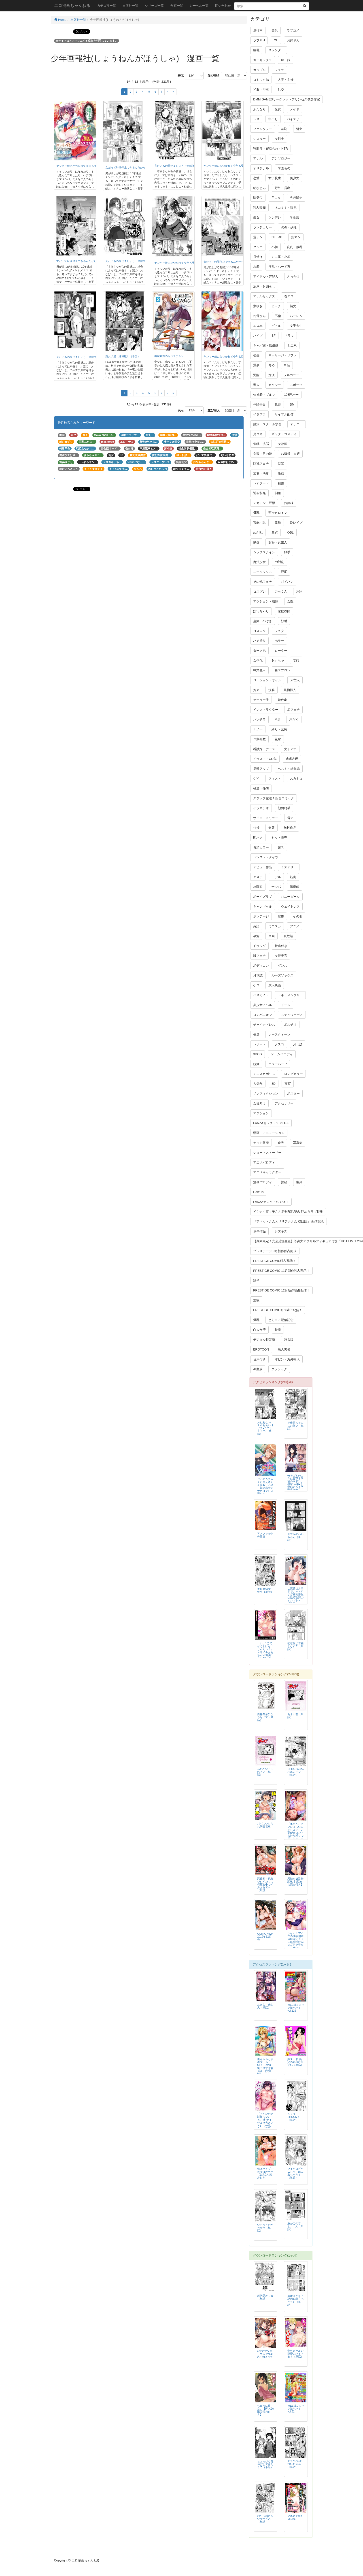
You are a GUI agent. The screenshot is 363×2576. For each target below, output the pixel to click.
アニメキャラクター (267, 1172)
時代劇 (282, 700)
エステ (258, 877)
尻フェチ (293, 709)
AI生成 (257, 1369)
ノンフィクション (265, 1093)
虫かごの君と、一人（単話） (295, 2226)
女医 (290, 601)
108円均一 (291, 394)
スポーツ (296, 385)
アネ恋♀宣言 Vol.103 (295, 2517)
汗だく (294, 719)
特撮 (278, 1330)
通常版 (288, 1339)
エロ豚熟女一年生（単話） (265, 1590)
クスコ (279, 1044)
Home (60, 19)
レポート (259, 1044)
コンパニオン (262, 1015)
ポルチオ (290, 1024)
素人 (256, 385)
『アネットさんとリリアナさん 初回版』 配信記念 (288, 1221)
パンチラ (259, 719)
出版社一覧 (130, 5)
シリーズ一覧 (154, 5)
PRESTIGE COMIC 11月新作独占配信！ (281, 1270)
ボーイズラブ (262, 896)
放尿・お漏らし (264, 286)
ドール (285, 1005)
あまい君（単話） (295, 1716)
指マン (296, 237)
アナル (258, 158)
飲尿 (271, 828)
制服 (278, 493)
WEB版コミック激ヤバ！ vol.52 (295, 2408)
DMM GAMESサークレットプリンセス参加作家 (286, 99)
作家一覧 (176, 5)
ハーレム (296, 316)
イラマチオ (261, 808)
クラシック (279, 1369)
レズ (256, 119)
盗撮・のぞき (262, 621)
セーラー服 (261, 700)
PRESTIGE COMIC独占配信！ (274, 1261)
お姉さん (293, 40)
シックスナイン (264, 552)
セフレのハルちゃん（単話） (295, 1537)
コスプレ (259, 591)
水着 (256, 266)
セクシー (274, 385)
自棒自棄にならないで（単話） (265, 1717)
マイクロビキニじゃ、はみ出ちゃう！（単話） (295, 2173)
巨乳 (256, 50)
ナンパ (276, 887)
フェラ (279, 70)
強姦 (256, 355)
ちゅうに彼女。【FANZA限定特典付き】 (265, 2410)
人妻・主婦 (285, 79)
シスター (259, 138)
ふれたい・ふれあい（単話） (265, 1771)
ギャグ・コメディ (284, 434)
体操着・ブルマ (264, 394)
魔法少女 (259, 562)
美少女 (294, 178)
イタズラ (259, 414)
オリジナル (261, 168)
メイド (294, 109)
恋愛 (256, 178)
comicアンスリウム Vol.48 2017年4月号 (265, 2354)
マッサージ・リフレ (282, 355)
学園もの (284, 168)
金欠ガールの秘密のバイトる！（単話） (295, 2353)
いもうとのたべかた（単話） (265, 2227)
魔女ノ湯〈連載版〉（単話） (122, 356)
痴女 (256, 217)
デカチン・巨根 (264, 503)
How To (258, 1192)
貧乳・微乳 (294, 247)
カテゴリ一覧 (106, 5)
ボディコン (261, 965)
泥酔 (256, 375)
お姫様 (288, 503)
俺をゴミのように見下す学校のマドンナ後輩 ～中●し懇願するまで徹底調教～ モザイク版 (295, 1484)
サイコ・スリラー (265, 818)
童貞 (275, 532)
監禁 (281, 463)
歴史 (281, 916)
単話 (287, 365)
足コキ (258, 434)
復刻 (299, 1182)
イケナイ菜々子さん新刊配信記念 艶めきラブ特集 (288, 1211)
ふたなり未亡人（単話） (265, 2006)
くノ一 (258, 729)
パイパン (287, 581)
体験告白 (259, 404)
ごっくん (281, 591)
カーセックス (262, 60)
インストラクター (265, 709)
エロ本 (258, 326)
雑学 (256, 1280)
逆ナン (258, 237)
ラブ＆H (259, 40)
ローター (281, 650)
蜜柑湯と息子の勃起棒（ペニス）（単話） (295, 2300)
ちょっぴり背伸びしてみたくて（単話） (265, 2464)
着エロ (288, 296)
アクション (261, 1113)
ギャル (276, 326)
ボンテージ (261, 916)
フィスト (274, 778)
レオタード (261, 483)
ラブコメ (293, 30)
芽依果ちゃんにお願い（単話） (295, 1425)
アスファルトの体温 (265, 1535)
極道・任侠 (261, 788)
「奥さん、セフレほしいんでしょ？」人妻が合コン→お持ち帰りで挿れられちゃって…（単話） (295, 1834)
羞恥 (284, 129)
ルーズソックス (282, 975)
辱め (271, 365)
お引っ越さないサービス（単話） (265, 2518)
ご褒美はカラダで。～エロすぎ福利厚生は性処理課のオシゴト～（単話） (295, 1596)
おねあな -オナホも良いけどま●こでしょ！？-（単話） (265, 1428)
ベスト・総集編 (289, 768)
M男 (277, 719)
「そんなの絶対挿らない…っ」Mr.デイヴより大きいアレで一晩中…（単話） (265, 2121)
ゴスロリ (259, 631)
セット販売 (279, 837)
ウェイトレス (290, 906)
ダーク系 (259, 650)
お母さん (259, 316)
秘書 (281, 483)
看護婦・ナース (264, 749)
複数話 (288, 936)
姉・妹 (285, 60)
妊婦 (256, 828)
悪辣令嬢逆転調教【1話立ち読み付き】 (295, 1881)
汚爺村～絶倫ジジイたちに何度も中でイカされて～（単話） (265, 1884)
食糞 (281, 1142)
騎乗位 (258, 198)
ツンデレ (274, 217)
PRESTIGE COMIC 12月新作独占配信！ (281, 1290)
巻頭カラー (261, 847)
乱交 (281, 89)
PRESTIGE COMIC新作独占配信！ (277, 1310)
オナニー (296, 424)
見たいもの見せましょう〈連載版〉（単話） (181, 165)
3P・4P (277, 237)
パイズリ (293, 119)
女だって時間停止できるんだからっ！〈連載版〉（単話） (140, 167)
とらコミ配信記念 (280, 1320)
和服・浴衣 (261, 89)
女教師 (282, 444)
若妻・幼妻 (261, 473)
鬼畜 (278, 404)
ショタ (279, 631)
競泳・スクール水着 (267, 424)
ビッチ (276, 306)
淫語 (299, 591)
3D (274, 1083)
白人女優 (259, 1330)
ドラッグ (259, 946)
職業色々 (259, 670)
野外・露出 (282, 188)
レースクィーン (279, 1034)
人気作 (258, 1083)
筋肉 (293, 877)
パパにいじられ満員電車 (265, 1825)
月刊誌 (258, 975)
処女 (299, 129)
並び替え (212, 75)
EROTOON (261, 1349)
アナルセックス (264, 296)
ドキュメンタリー (290, 995)
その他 (297, 916)
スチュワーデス (292, 1015)
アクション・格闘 (265, 601)
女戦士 (279, 138)
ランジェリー (262, 227)
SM (292, 404)
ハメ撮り (259, 640)
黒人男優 (284, 1349)
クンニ (258, 247)
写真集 (297, 1142)
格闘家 (258, 887)
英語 (256, 926)
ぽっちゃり (261, 611)
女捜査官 (281, 955)
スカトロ (296, 778)
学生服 (294, 217)
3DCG (257, 1054)
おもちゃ (278, 660)
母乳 (256, 513)
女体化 (258, 660)
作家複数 (259, 739)
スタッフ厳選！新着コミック (273, 798)
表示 (179, 75)
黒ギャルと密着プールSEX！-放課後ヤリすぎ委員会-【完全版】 (265, 2066)
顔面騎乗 (284, 808)
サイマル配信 (284, 414)
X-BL (290, 532)
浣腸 (271, 690)
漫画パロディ (262, 1182)
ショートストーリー (267, 1152)
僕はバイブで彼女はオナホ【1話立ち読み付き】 (265, 2173)
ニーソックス (262, 572)
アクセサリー (284, 1103)
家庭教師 (284, 611)
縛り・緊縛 (279, 729)
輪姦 (281, 473)
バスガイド (261, 995)
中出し (273, 119)
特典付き (281, 946)
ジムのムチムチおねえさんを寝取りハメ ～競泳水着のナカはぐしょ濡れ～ (265, 1486)
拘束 (256, 690)
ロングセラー (293, 1074)
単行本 (258, 30)
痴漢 (271, 375)
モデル (276, 877)
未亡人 (295, 680)
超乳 (281, 847)
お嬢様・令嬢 (290, 453)
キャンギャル (262, 906)
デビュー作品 (262, 867)
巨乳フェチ (261, 463)
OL (276, 40)
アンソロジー (281, 158)
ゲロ (256, 985)
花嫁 (278, 739)
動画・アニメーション (268, 1133)
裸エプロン (282, 670)
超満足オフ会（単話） (265, 2297)
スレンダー (276, 50)
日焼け (258, 257)
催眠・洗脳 (261, 444)
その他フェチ (262, 581)
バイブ (258, 335)
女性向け (259, 1103)
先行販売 (296, 198)
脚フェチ (259, 955)
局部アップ (261, 768)
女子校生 (274, 178)
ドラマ (289, 335)
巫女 (278, 109)
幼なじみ (259, 188)
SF (274, 335)
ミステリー (289, 867)
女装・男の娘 (262, 453)
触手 (287, 552)
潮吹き (258, 306)
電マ (290, 818)
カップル (259, 70)
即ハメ (258, 837)
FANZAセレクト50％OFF (271, 1123)
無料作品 (290, 828)
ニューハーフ (277, 1064)
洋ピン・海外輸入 (287, 1359)
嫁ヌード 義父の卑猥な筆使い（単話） (295, 2062)
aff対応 (279, 562)
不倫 (278, 316)
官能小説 (259, 522)
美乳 (275, 30)
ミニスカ (274, 926)
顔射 (284, 621)
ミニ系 (292, 345)
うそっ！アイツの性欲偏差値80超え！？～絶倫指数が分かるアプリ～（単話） (295, 1940)
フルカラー (291, 375)
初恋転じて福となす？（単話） (295, 1646)
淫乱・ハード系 (279, 266)
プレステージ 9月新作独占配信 (275, 1251)
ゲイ (256, 778)
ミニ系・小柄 (281, 257)
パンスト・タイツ (265, 857)
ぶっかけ (293, 276)
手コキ (276, 198)
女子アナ (290, 749)
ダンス (282, 965)
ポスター (293, 1093)
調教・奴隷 (289, 227)
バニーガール (290, 896)
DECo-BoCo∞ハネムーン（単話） (295, 1772)
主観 (256, 1300)
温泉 (256, 365)
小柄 (275, 247)
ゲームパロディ (282, 1054)
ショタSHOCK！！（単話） (294, 2116)
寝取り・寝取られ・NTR (270, 148)
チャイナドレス (264, 1024)
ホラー (279, 640)
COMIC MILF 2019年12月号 (265, 1936)
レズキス (281, 1231)
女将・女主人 (277, 542)
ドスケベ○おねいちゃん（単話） (294, 2463)
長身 (256, 1034)
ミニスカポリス (264, 1074)
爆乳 (256, 1320)
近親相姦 (259, 493)
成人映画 (274, 985)
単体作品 (259, 1231)
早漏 (256, 936)
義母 (278, 522)
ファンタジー (262, 129)
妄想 (296, 660)
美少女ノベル (262, 1005)
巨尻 (284, 572)
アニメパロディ (264, 1162)
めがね (258, 532)
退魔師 (294, 887)
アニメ (294, 926)
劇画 (256, 542)
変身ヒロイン (277, 513)
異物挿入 (290, 690)
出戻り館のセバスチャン (169, 356)
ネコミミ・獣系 (286, 207)
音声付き (259, 1359)
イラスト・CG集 (265, 759)
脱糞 (256, 1064)
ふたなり (259, 109)
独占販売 (259, 207)
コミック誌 (261, 79)
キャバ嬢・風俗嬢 (265, 345)
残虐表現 (292, 759)
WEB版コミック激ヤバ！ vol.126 (295, 2007)
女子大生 (296, 326)
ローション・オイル (267, 680)
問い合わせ (223, 5)
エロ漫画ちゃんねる (72, 5)
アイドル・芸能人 (265, 276)
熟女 (293, 306)
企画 (271, 936)
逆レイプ (296, 522)
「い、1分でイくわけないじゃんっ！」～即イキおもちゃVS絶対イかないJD (265, 1650)
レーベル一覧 (199, 5)
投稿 (284, 1182)
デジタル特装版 (264, 1339)
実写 (287, 1083)
